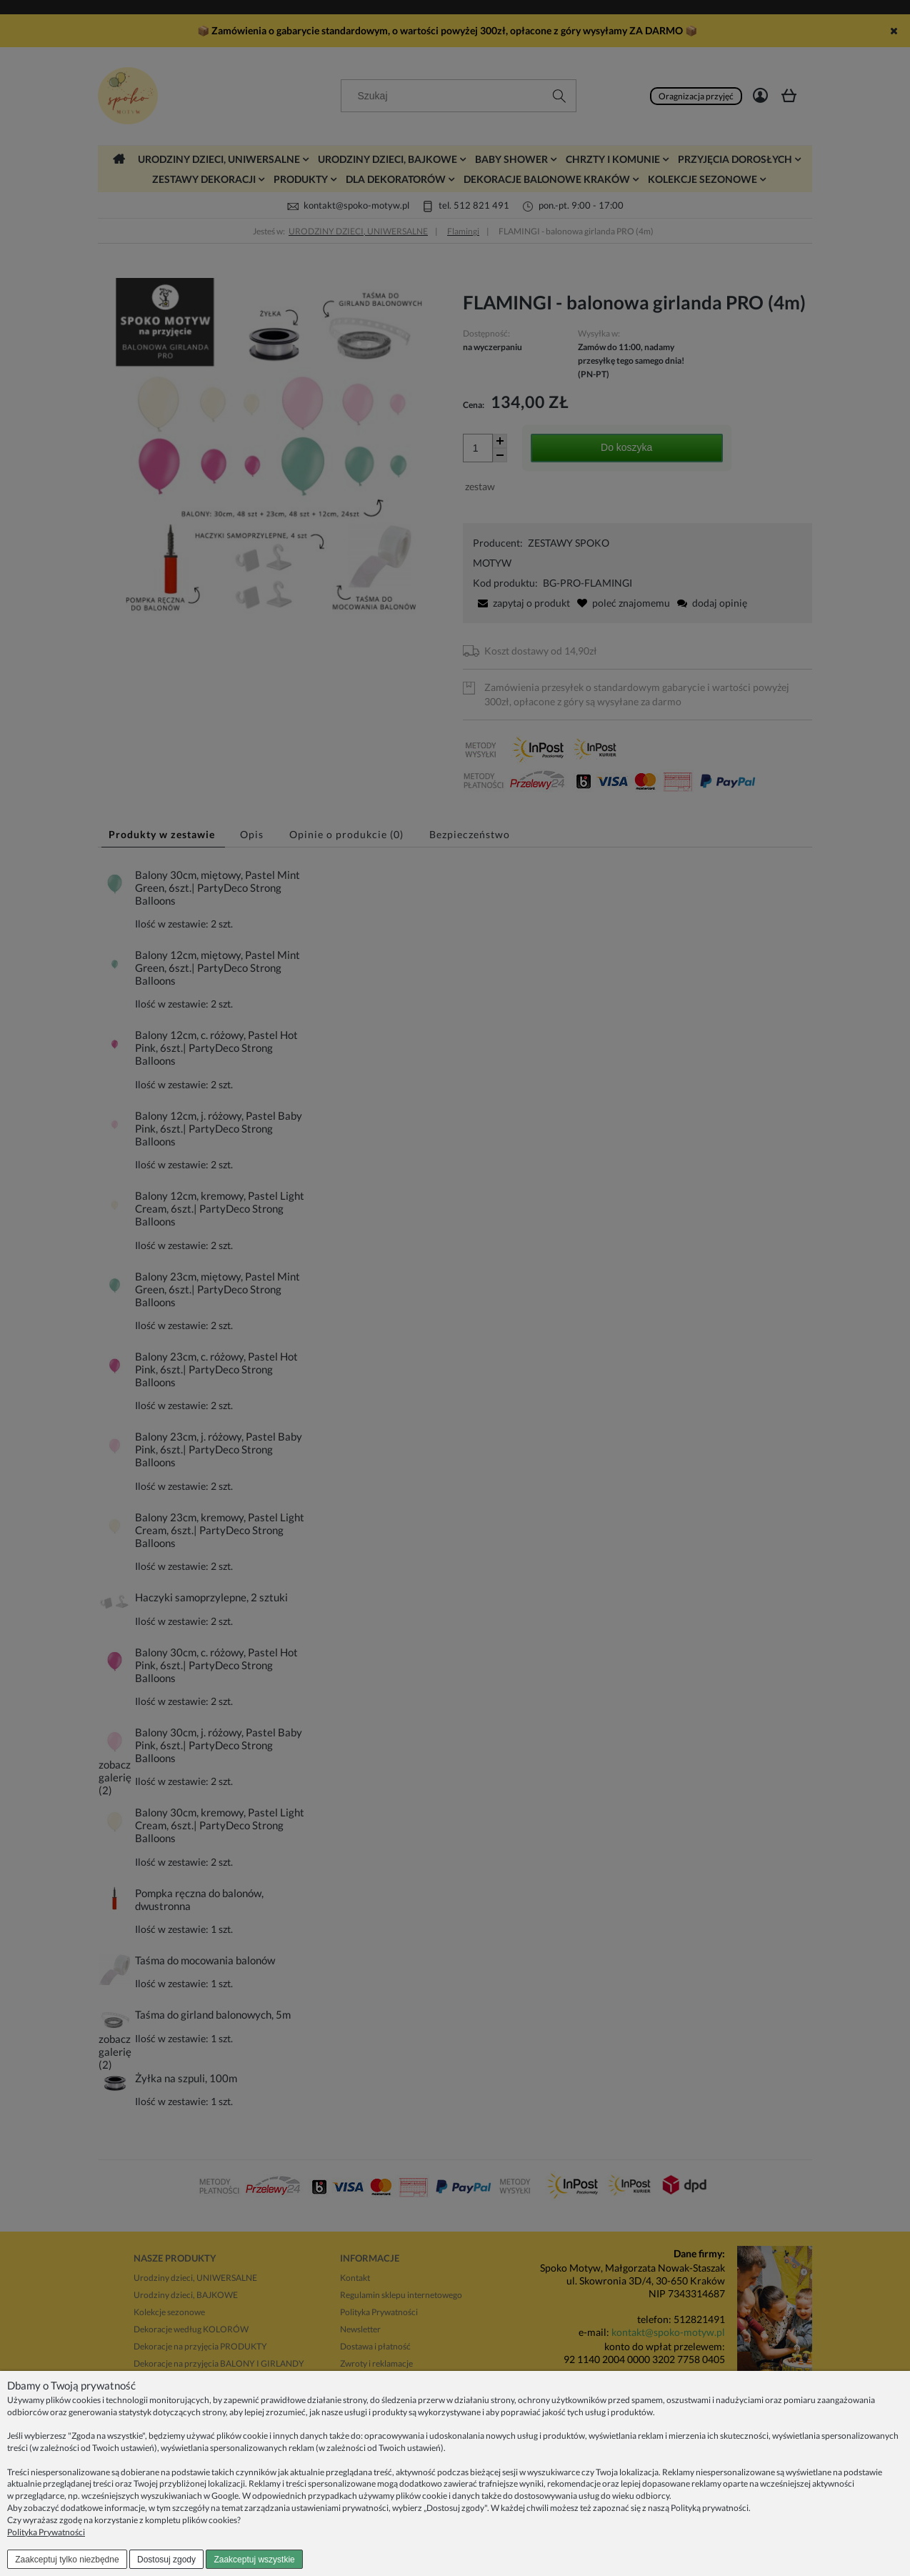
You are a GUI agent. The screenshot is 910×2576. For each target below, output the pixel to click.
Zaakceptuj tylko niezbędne (67, 2560)
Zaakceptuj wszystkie (254, 2560)
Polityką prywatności (710, 2507)
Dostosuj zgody (166, 2560)
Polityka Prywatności (46, 2532)
